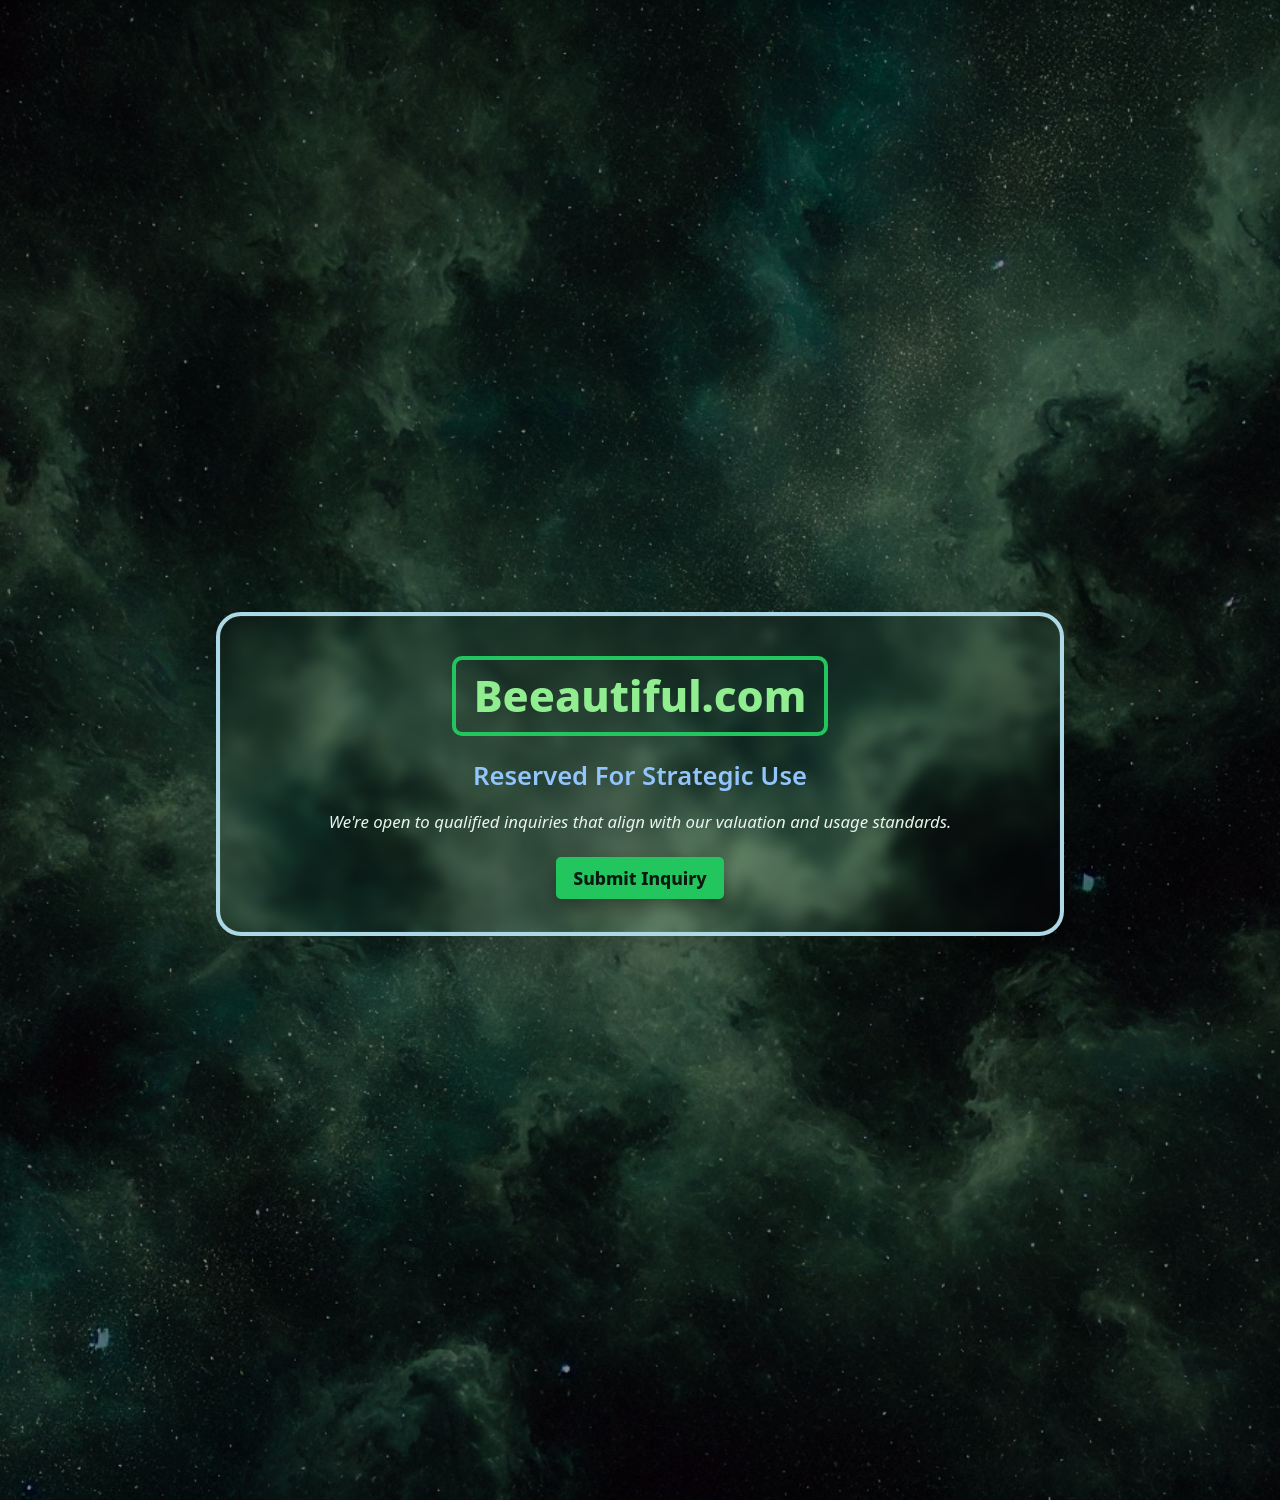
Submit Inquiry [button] (640, 878)
